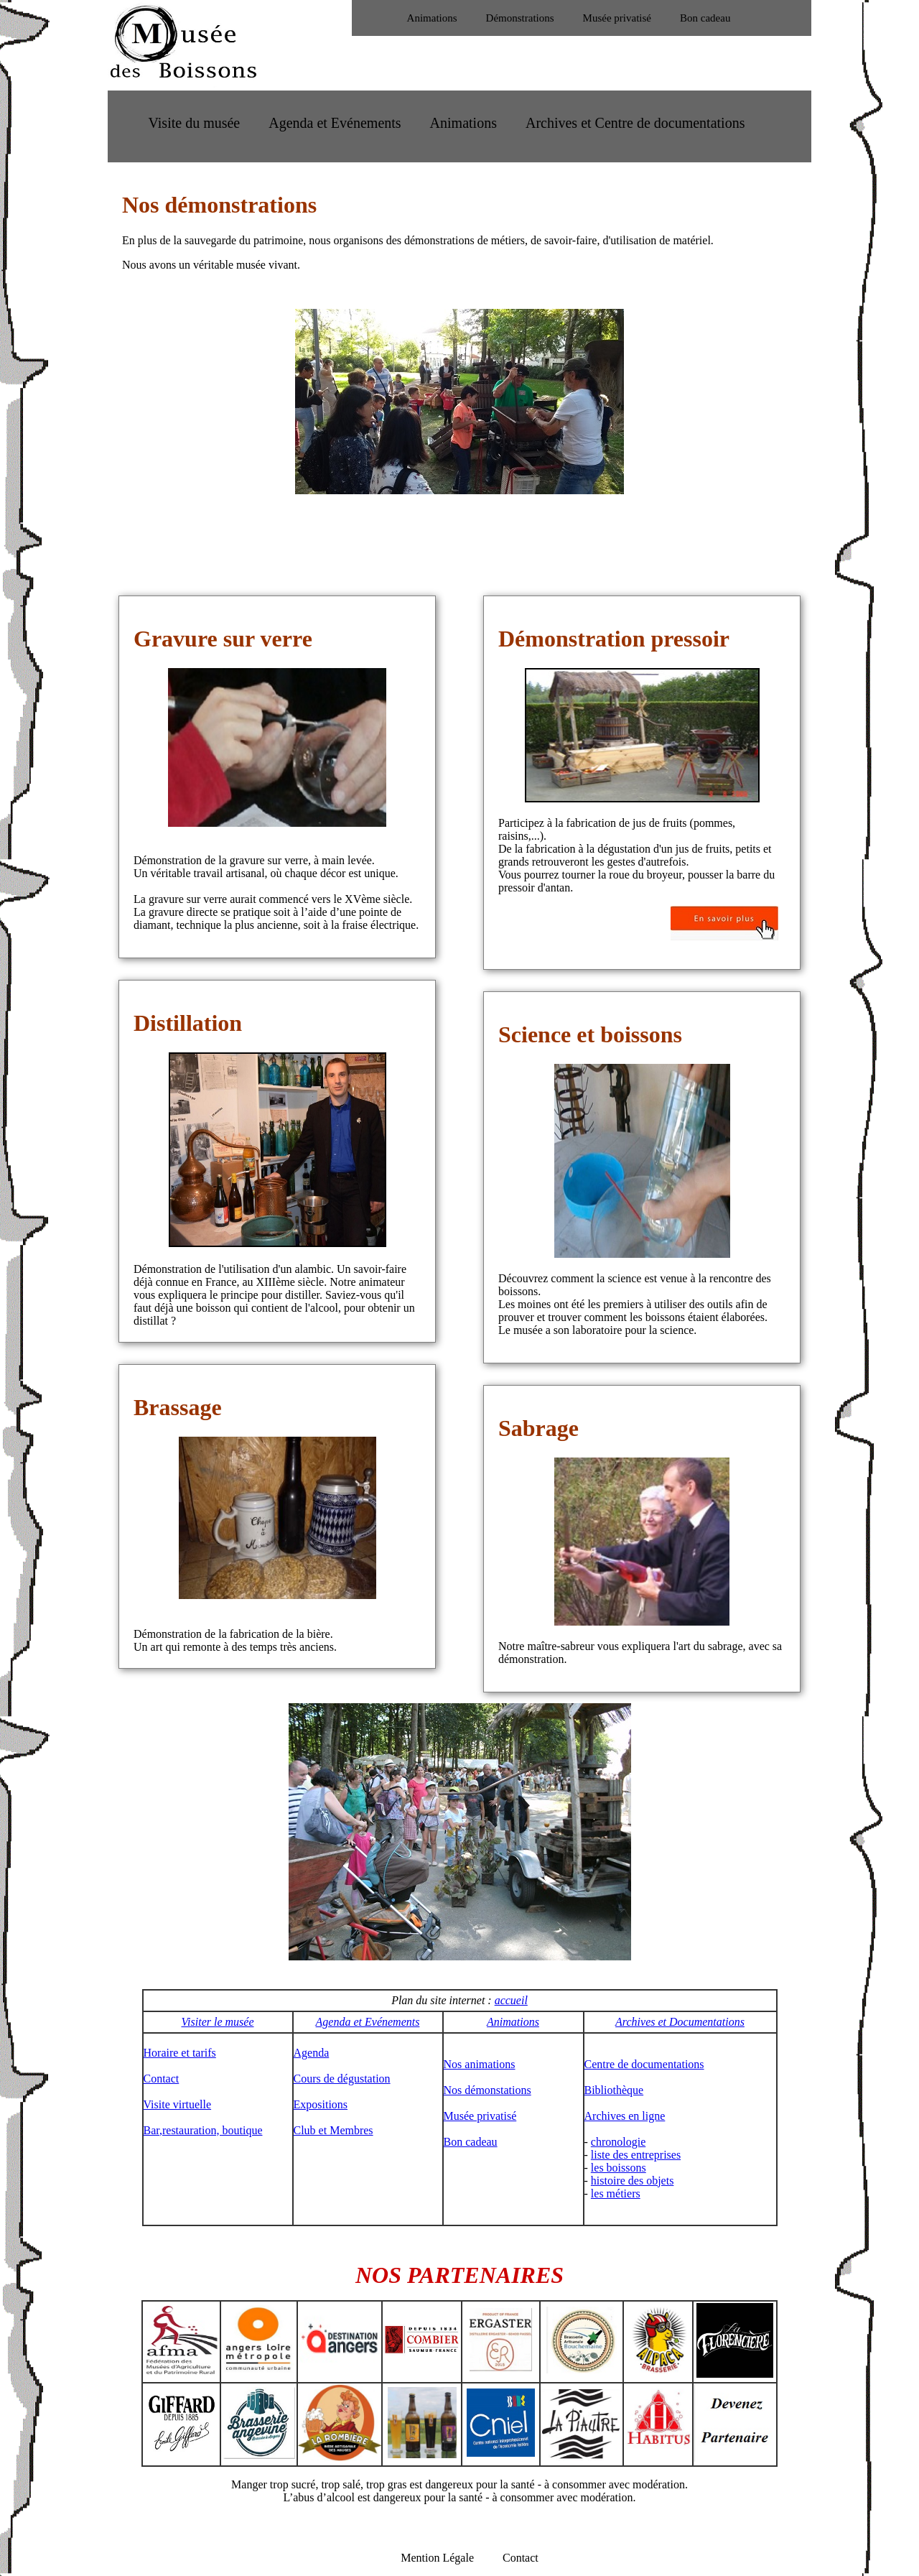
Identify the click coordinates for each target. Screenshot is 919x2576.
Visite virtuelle (178, 2104)
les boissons (618, 2168)
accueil (511, 2000)
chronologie (618, 2142)
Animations (432, 18)
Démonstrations (520, 18)
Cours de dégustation (342, 2078)
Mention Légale (437, 2558)
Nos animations (480, 2064)
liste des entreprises (636, 2155)
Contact (161, 2078)
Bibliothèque (614, 2090)
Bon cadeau (705, 18)
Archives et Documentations (680, 2022)
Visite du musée (195, 123)
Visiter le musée (217, 2022)
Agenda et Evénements (335, 123)
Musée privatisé (617, 18)
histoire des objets (632, 2180)
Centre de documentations (644, 2064)
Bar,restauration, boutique (203, 2130)
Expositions (321, 2104)
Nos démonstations (487, 2090)
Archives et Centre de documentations (635, 123)
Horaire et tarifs (180, 2053)
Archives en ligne (625, 2116)
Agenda (312, 2053)
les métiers (615, 2193)
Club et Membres (333, 2130)
